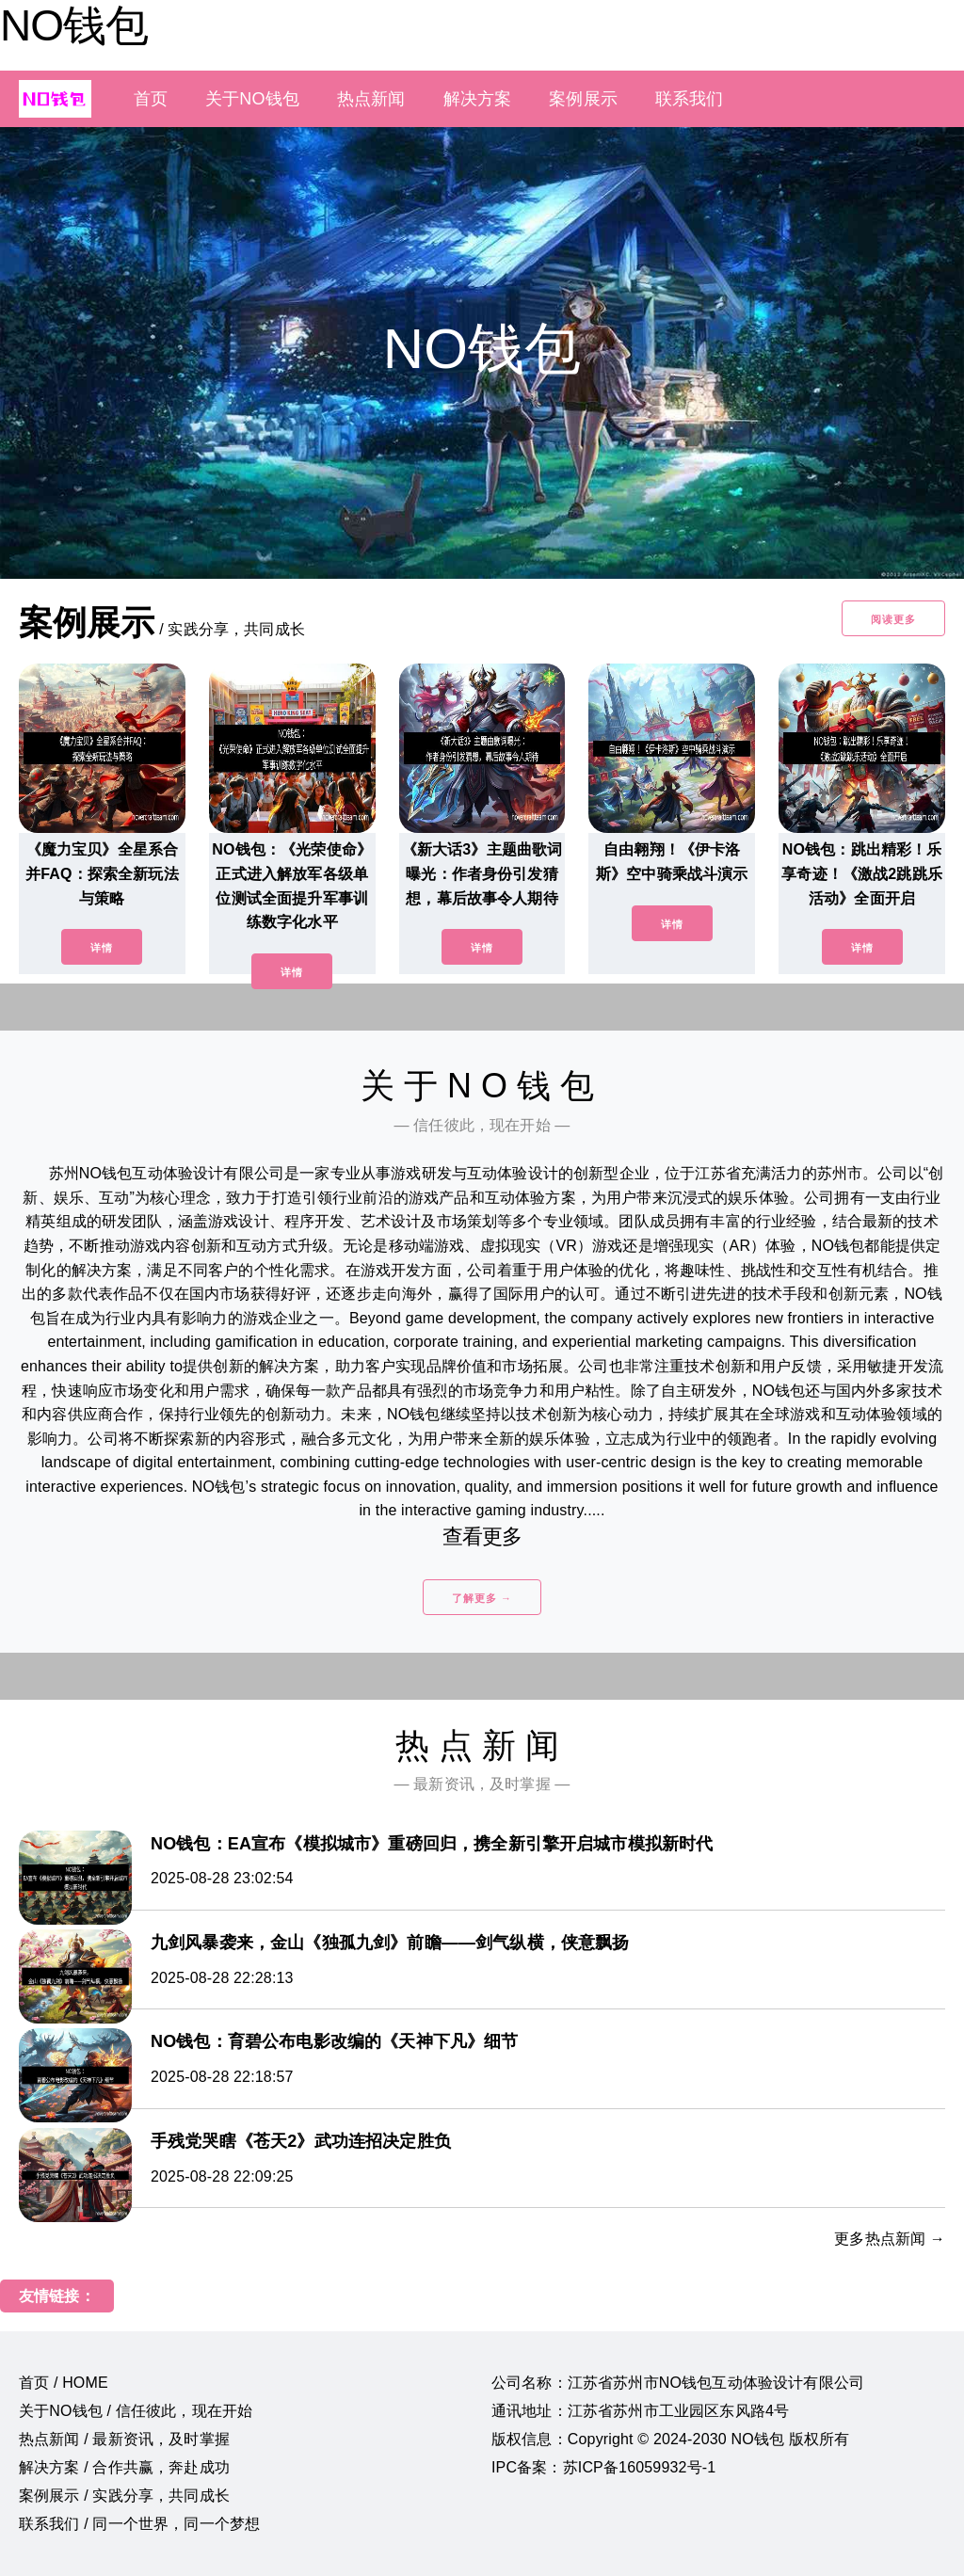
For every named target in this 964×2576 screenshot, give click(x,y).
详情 (101, 947)
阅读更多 (893, 619)
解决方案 (477, 98)
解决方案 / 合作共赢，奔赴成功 (124, 2467)
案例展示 (583, 98)
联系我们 (689, 98)
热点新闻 (371, 98)
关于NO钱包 (252, 98)
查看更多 (482, 1536)
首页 (151, 98)
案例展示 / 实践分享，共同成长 (124, 2496)
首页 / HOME (63, 2383)
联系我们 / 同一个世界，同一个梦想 (139, 2524)
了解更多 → (482, 1598)
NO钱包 (74, 25)
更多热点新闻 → (889, 2239)
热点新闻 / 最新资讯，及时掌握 (124, 2439)
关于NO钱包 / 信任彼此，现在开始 (135, 2411)
